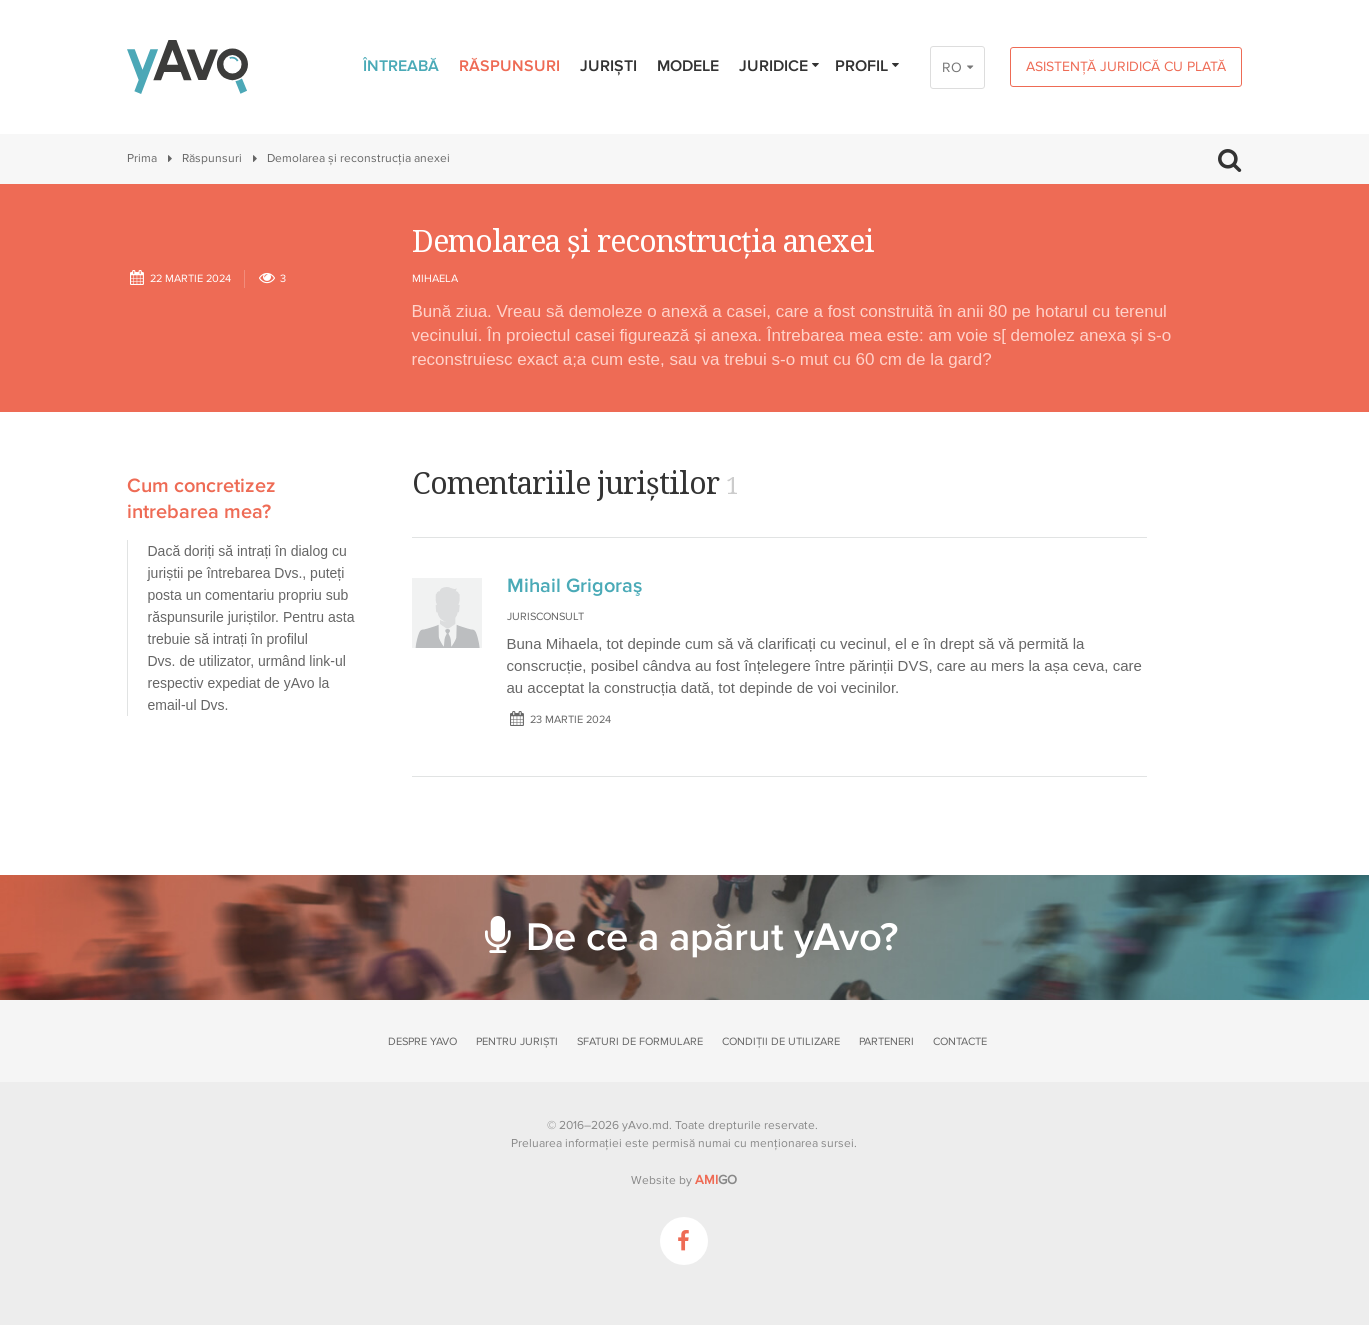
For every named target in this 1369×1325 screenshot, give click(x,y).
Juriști (608, 66)
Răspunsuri (509, 66)
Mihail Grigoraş (574, 586)
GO (716, 1180)
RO (952, 67)
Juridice (780, 66)
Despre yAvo (422, 1041)
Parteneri (886, 1041)
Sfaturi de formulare (640, 1041)
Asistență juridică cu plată (1126, 66)
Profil (868, 66)
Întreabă (401, 66)
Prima (142, 158)
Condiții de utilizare (781, 1041)
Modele (688, 66)
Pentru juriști (517, 1041)
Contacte (960, 1041)
